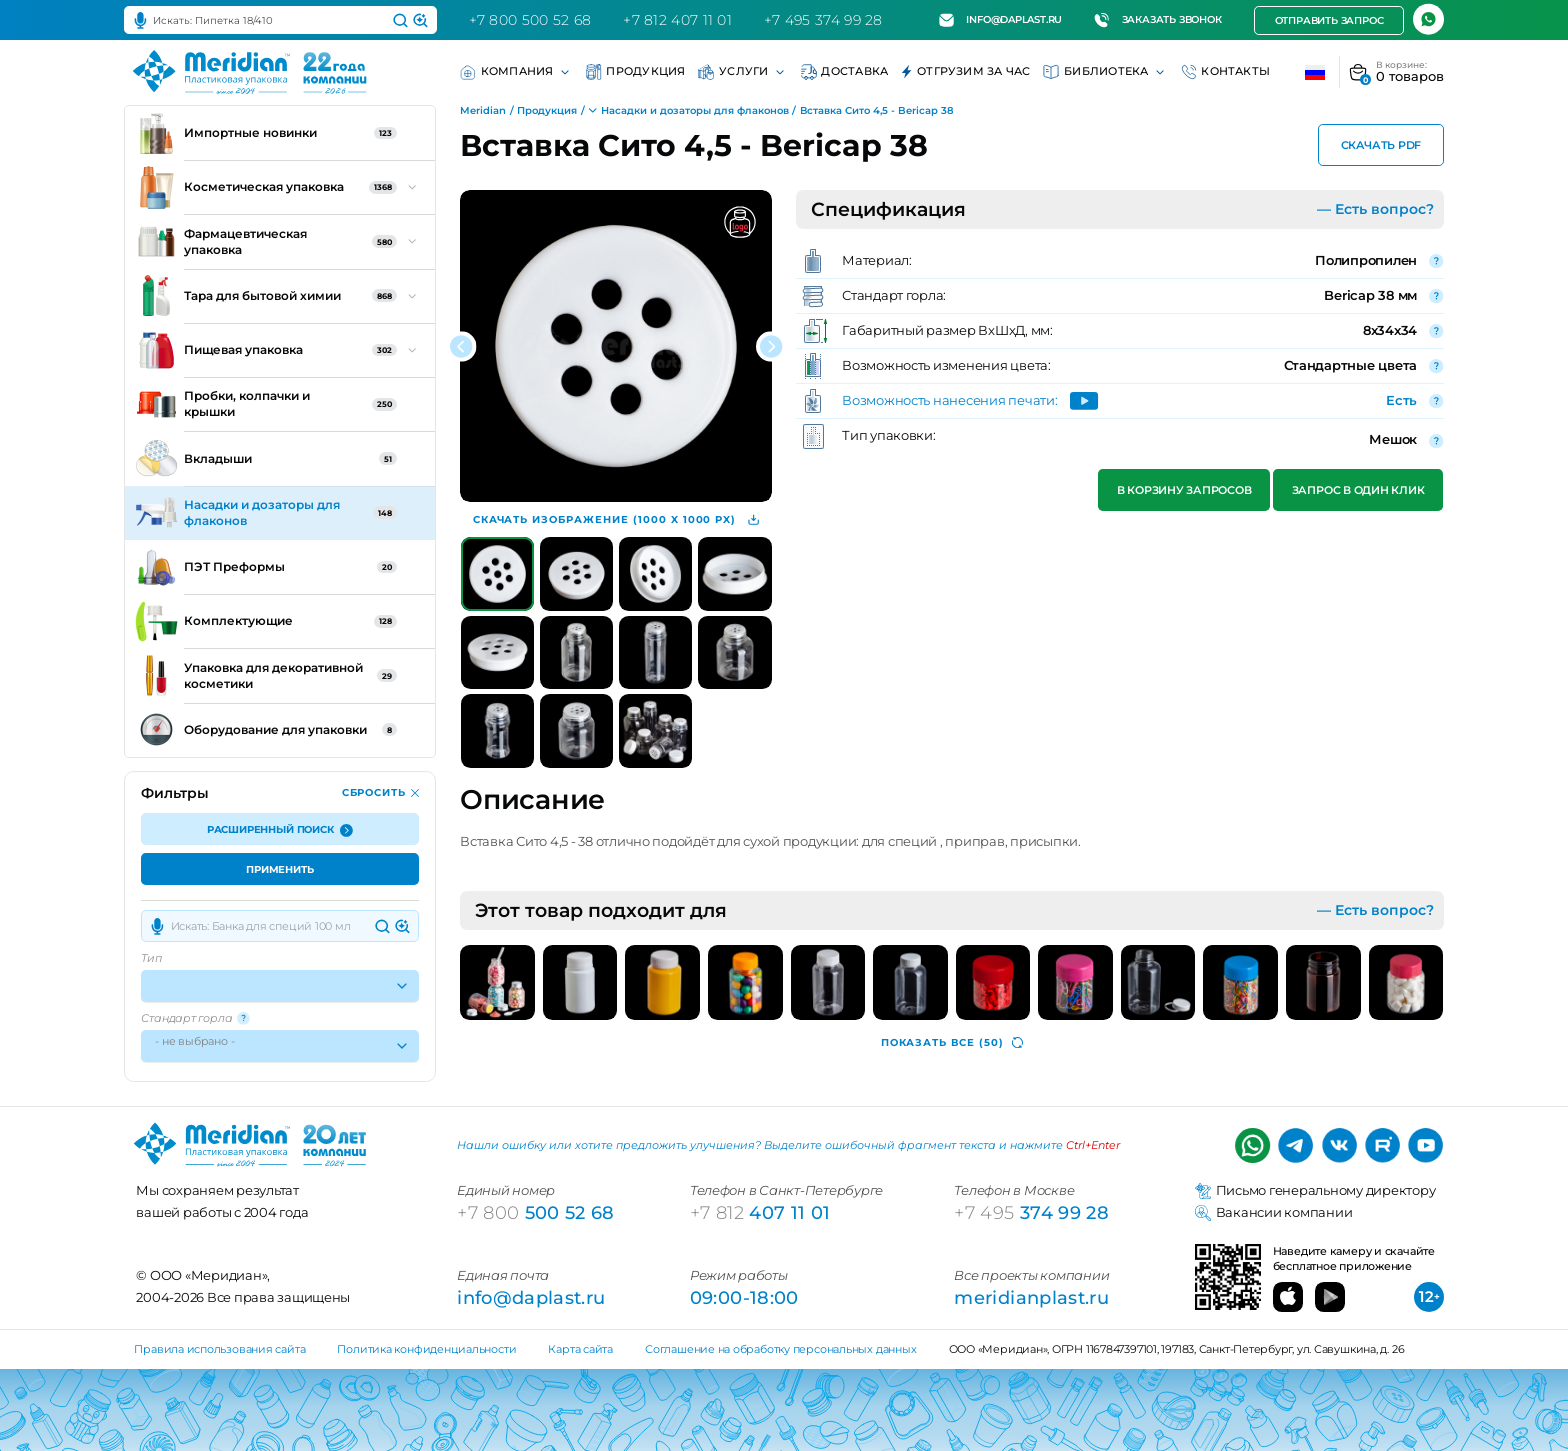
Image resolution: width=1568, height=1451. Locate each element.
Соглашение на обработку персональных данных (780, 1349)
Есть (1401, 400)
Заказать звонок (1157, 20)
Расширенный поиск (280, 830)
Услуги (742, 72)
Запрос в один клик (1358, 491)
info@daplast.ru (1000, 20)
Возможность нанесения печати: (950, 401)
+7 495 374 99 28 (823, 20)
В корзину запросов (1184, 491)
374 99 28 (1031, 1212)
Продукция (636, 72)
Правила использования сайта (219, 1349)
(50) (952, 1042)
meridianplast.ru (1031, 1297)
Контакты (1226, 72)
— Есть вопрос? (1375, 209)
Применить (280, 870)
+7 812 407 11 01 (677, 20)
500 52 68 (536, 1212)
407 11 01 (760, 1212)
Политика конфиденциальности (426, 1349)
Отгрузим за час (965, 72)
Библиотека (1105, 72)
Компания (516, 72)
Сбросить (381, 792)
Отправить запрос (1328, 20)
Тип (151, 958)
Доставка (845, 72)
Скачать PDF (1380, 146)
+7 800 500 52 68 (530, 20)
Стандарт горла (195, 1018)
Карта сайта (580, 1349)
